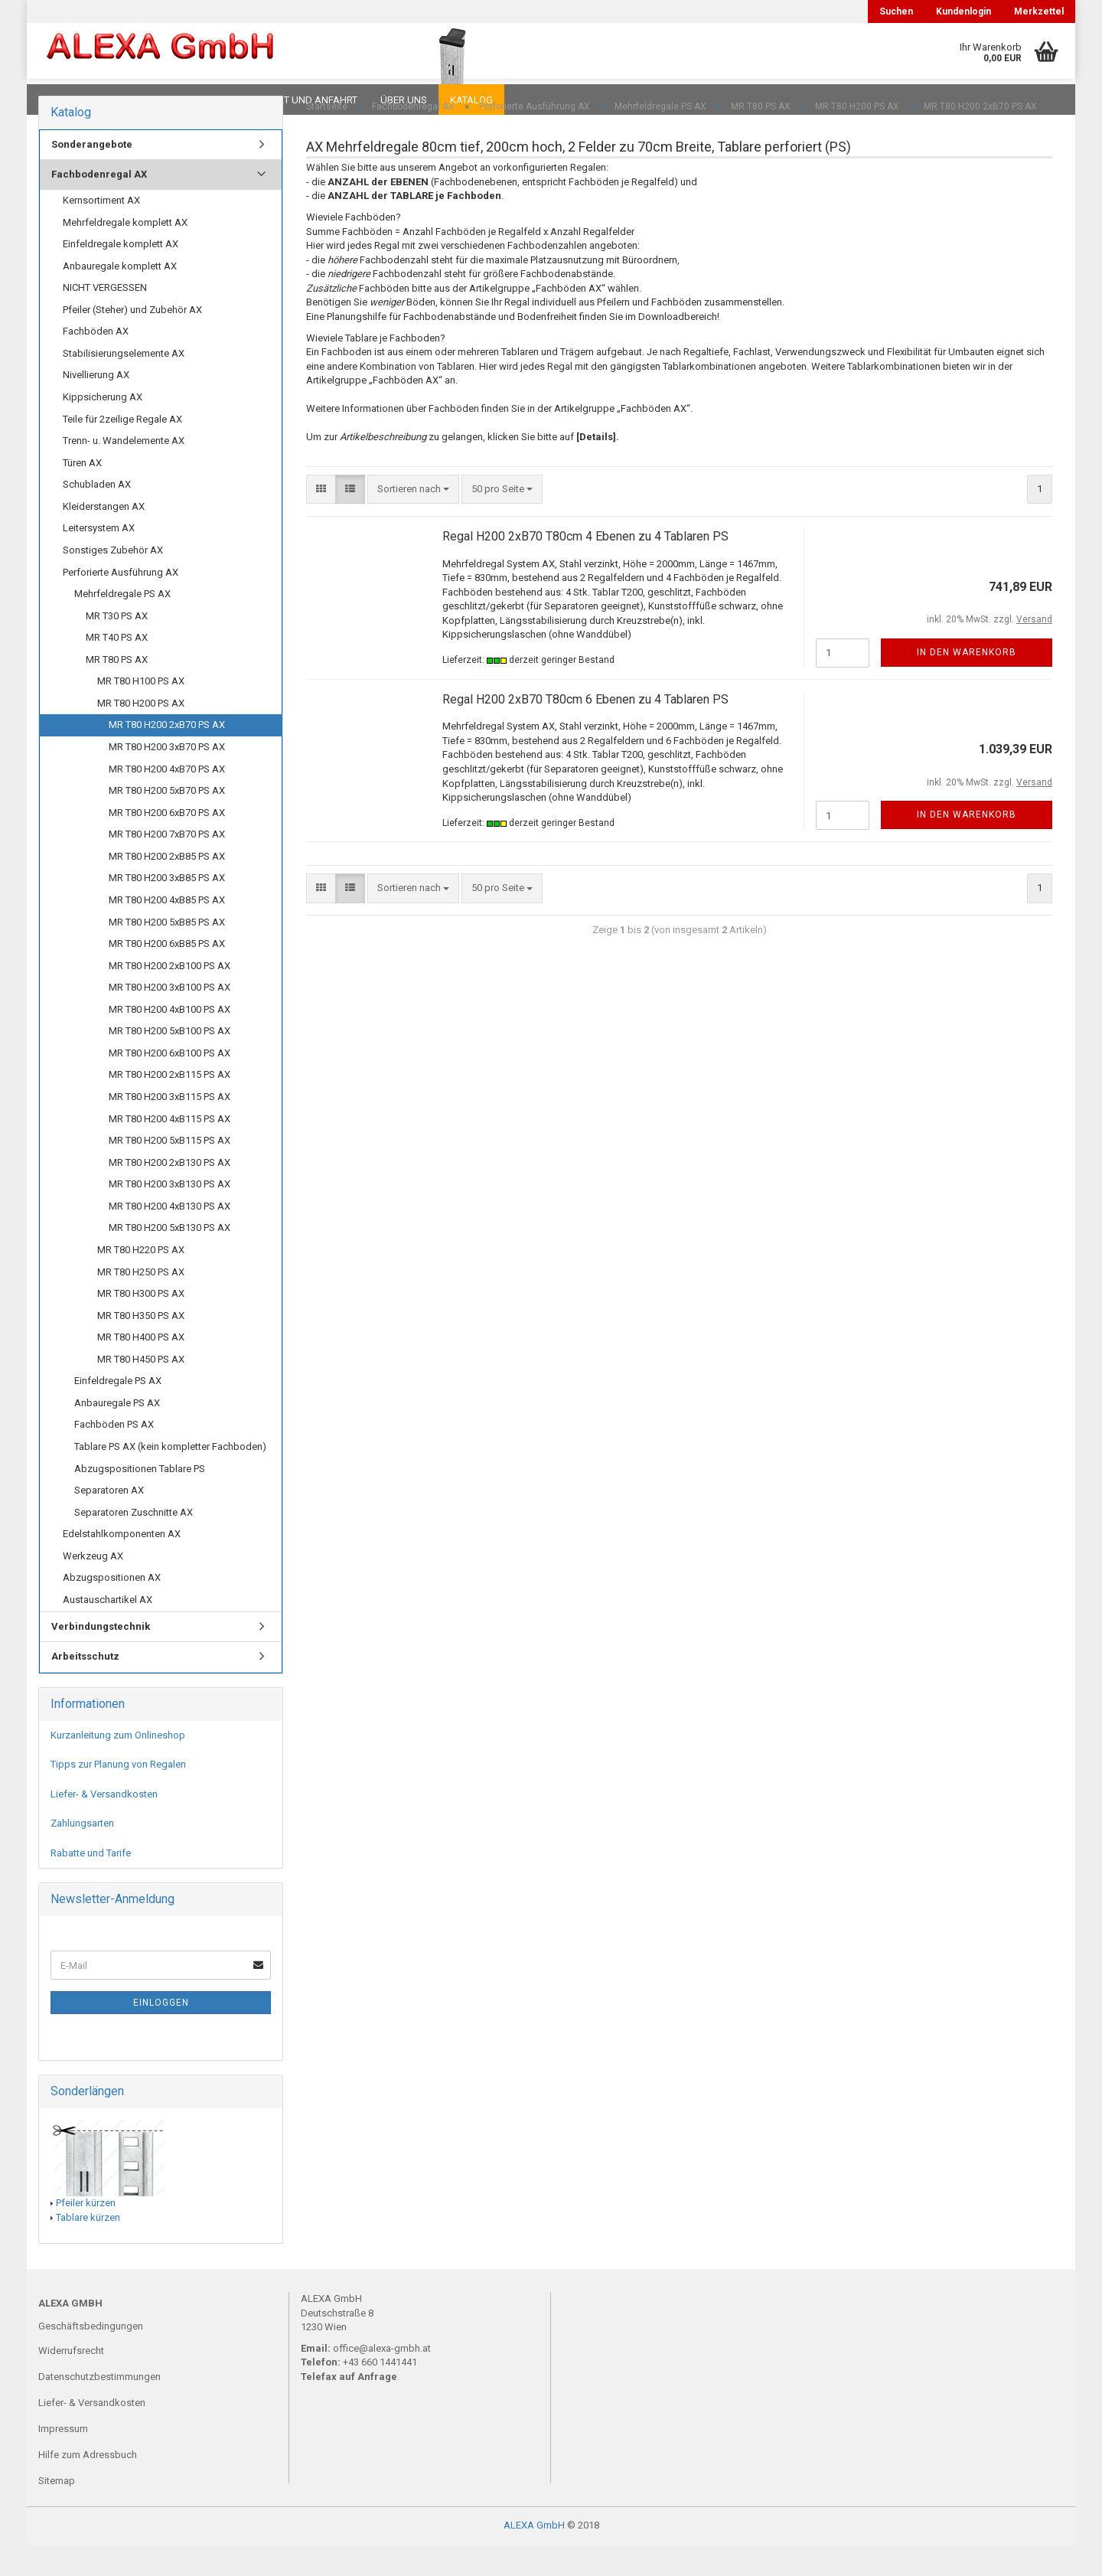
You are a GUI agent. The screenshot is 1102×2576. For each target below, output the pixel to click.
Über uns (403, 100)
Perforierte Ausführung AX (120, 603)
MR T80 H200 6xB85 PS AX (167, 974)
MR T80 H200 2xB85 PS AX (167, 887)
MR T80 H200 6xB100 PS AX (169, 1083)
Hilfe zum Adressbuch (87, 2485)
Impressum (63, 2459)
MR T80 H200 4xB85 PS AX (167, 930)
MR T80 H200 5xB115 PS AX (169, 1171)
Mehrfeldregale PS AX (122, 624)
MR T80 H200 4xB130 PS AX (169, 1236)
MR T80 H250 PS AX (140, 1302)
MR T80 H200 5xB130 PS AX (169, 1258)
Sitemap (56, 2511)
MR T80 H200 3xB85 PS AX (167, 908)
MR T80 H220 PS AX (140, 1280)
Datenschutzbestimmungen (99, 2407)
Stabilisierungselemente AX (123, 384)
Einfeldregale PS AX (117, 1411)
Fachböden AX (96, 361)
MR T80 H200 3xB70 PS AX (167, 777)
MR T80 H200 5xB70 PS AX (167, 821)
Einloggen (161, 2033)
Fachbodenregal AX (99, 205)
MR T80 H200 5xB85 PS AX (167, 952)
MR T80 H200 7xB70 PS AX (167, 864)
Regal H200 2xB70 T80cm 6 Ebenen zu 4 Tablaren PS (585, 730)
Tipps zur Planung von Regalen (118, 1795)
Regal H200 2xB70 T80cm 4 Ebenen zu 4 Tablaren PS (585, 567)
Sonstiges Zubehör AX (113, 580)
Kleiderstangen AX (104, 537)
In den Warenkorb (966, 682)
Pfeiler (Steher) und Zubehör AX (132, 340)
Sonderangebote (91, 175)
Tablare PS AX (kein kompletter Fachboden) (170, 1477)
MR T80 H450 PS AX (140, 1390)
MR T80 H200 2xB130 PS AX (169, 1193)
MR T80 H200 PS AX (140, 733)
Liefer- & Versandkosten (104, 1824)
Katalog (471, 100)
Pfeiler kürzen (86, 2233)
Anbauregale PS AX (117, 1433)
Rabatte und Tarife (91, 1883)
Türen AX (82, 493)
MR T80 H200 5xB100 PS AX (169, 1061)
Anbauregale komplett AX (120, 296)
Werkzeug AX (93, 1586)
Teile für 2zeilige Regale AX (122, 449)
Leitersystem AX (99, 558)
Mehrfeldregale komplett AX (125, 253)
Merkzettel (1039, 11)
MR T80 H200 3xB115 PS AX (169, 1127)
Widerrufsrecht (71, 2381)
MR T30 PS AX (117, 646)
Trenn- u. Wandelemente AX (123, 471)
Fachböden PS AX (114, 1455)
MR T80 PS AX (117, 690)
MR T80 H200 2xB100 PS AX (169, 996)
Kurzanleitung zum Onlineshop (118, 1765)
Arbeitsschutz (85, 1687)
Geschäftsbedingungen (90, 2356)
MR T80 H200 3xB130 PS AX (169, 1214)
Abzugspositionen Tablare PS (139, 1499)
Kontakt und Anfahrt (301, 100)
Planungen (194, 100)
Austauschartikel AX (107, 1630)
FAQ (134, 100)
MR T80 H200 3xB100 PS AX (169, 1018)
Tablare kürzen (88, 2248)
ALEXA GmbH (534, 2555)
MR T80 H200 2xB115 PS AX (169, 1105)
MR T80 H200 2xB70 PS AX (167, 755)
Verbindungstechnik (100, 1657)
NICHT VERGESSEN (105, 318)
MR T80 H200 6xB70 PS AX (167, 843)
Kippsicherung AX (102, 427)
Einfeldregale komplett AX (120, 274)
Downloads (71, 100)
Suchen (896, 11)
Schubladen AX (97, 515)
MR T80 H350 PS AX (140, 1346)
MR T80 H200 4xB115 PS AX (169, 1149)
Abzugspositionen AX (112, 1608)
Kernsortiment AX (101, 231)
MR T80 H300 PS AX (140, 1324)
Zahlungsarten (82, 1853)
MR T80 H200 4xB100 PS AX (169, 1040)
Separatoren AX (109, 1520)
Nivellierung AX (96, 405)
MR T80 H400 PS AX (140, 1367)
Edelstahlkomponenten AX (122, 1564)
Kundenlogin (963, 11)
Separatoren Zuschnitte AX (133, 1543)
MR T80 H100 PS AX (140, 711)
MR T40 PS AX (117, 668)
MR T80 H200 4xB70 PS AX (167, 799)
